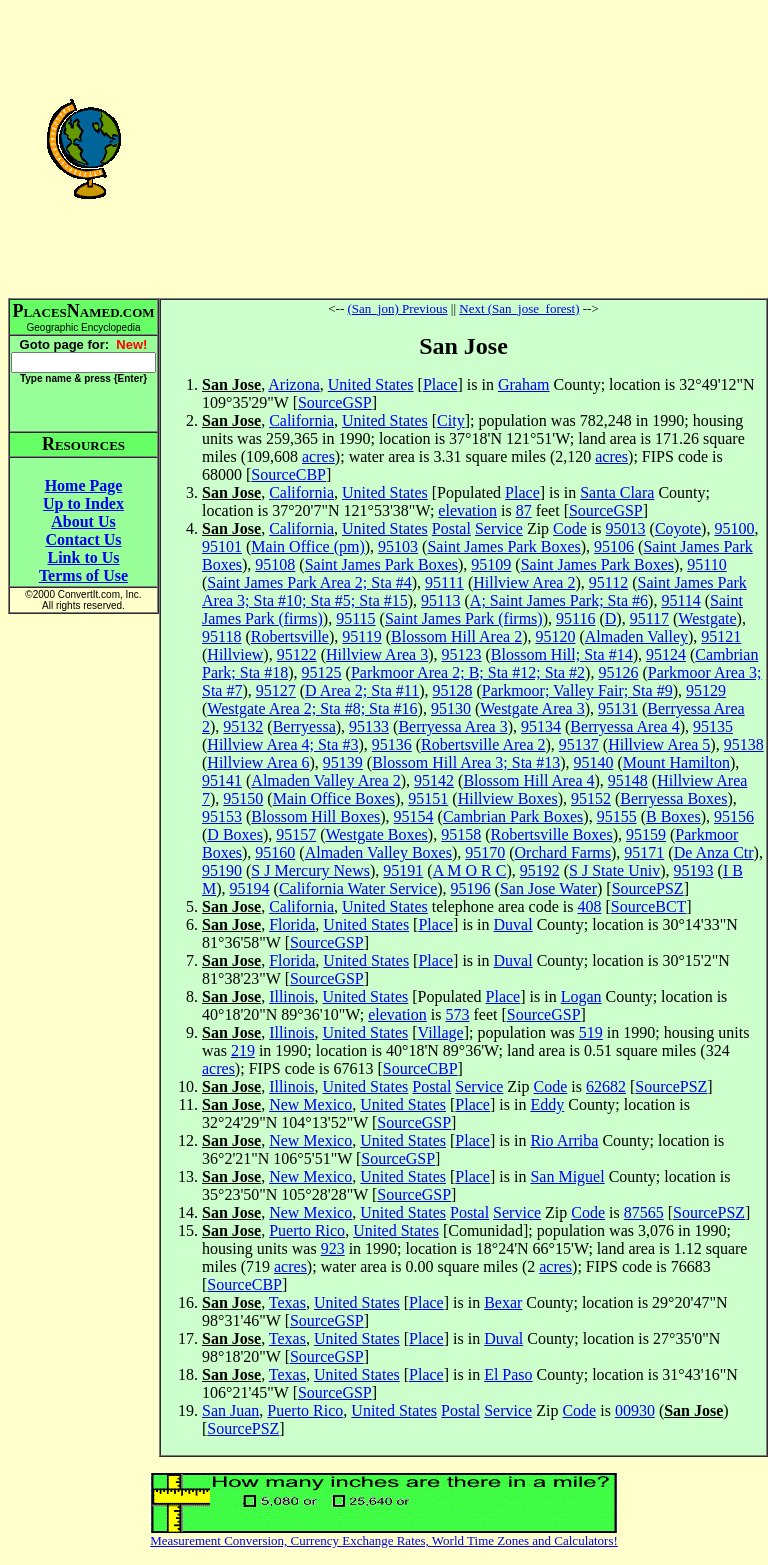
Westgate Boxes (377, 834)
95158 (461, 834)
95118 (221, 636)
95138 (744, 744)
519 (591, 1032)
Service (499, 528)
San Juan (230, 1410)
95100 (734, 528)
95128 (453, 690)
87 (524, 510)
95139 (343, 762)
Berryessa (304, 726)
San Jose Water (548, 888)
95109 (491, 564)
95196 (471, 888)
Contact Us (84, 539)
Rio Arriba (564, 1140)
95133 (369, 726)
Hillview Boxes (508, 798)
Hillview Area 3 (377, 654)
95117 (649, 618)
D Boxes (235, 834)
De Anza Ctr (714, 852)
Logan (581, 996)
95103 (398, 546)
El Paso (508, 1374)
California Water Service (358, 888)
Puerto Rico (307, 1230)
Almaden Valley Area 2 (325, 780)
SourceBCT (649, 906)
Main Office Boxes (334, 798)
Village (441, 1032)
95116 (575, 618)
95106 (614, 546)
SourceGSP (335, 402)
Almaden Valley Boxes (378, 852)
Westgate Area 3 (532, 708)
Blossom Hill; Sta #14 (562, 654)
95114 (680, 600)
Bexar (503, 1302)
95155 (617, 816)
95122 (297, 654)
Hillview (235, 654)
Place (440, 384)
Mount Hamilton (676, 762)
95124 (666, 654)
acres (318, 456)
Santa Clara (617, 492)
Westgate (707, 618)
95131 (618, 708)
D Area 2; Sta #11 (362, 690)
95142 (434, 780)
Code (570, 528)
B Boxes (673, 816)
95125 (322, 672)
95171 (644, 852)
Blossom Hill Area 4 (528, 780)
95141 (222, 780)
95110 (706, 564)
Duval (513, 924)
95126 (618, 672)
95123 (462, 654)
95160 (275, 852)
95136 (392, 744)
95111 (444, 582)
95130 (451, 708)
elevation (467, 510)
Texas (287, 1302)
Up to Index (83, 503)
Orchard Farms (563, 852)
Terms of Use (83, 575)
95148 (628, 780)
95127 (276, 690)
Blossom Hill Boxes (315, 816)
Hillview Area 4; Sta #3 (282, 744)
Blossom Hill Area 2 (456, 636)
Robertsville (290, 636)
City (451, 420)
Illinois (291, 996)
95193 (694, 870)
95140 (594, 762)
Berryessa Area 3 (452, 726)
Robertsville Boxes (551, 834)
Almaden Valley (636, 636)
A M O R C (470, 870)
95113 (440, 600)
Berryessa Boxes (673, 798)
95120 (555, 636)
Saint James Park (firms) (464, 618)
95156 (734, 816)
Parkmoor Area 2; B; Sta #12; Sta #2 (468, 672)
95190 (222, 870)
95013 (626, 528)
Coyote (678, 528)
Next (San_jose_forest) (519, 308)
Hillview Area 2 (524, 582)
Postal (451, 528)
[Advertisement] (463, 148)
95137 (579, 744)
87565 (644, 1212)
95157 (296, 834)
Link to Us (83, 557)
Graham (524, 384)
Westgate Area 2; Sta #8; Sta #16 (312, 708)
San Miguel (567, 1176)
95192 (540, 870)
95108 (275, 564)
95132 (243, 726)
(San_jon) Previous (398, 308)
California (301, 420)
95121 (721, 636)
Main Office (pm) (307, 546)
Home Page (84, 485)
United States (371, 384)
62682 (606, 1086)
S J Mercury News (310, 870)
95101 (222, 546)
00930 (635, 1410)
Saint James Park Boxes (503, 546)
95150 (243, 798)
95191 (403, 870)
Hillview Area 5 (659, 744)
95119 (361, 636)
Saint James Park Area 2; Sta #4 (309, 582)
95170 (485, 852)
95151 (428, 798)
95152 (591, 798)
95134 (541, 726)
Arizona (294, 384)
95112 (608, 582)
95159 (646, 834)
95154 (414, 816)
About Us (83, 521)
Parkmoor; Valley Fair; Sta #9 (577, 690)
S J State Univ (614, 870)
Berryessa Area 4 (624, 726)
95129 (706, 690)
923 (333, 1248)
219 (243, 1050)
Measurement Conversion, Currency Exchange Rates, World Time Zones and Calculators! (384, 1540)
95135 (713, 726)
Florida (292, 924)
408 (589, 906)
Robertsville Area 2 (483, 744)
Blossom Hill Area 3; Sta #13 (466, 762)
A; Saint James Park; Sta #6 (559, 600)
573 (457, 1014)
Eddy (547, 1104)
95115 (355, 618)
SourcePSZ (648, 888)
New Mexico (310, 1104)
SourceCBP (288, 474)
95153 (222, 816)
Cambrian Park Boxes (513, 816)
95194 (250, 888)
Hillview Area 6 (258, 762)
